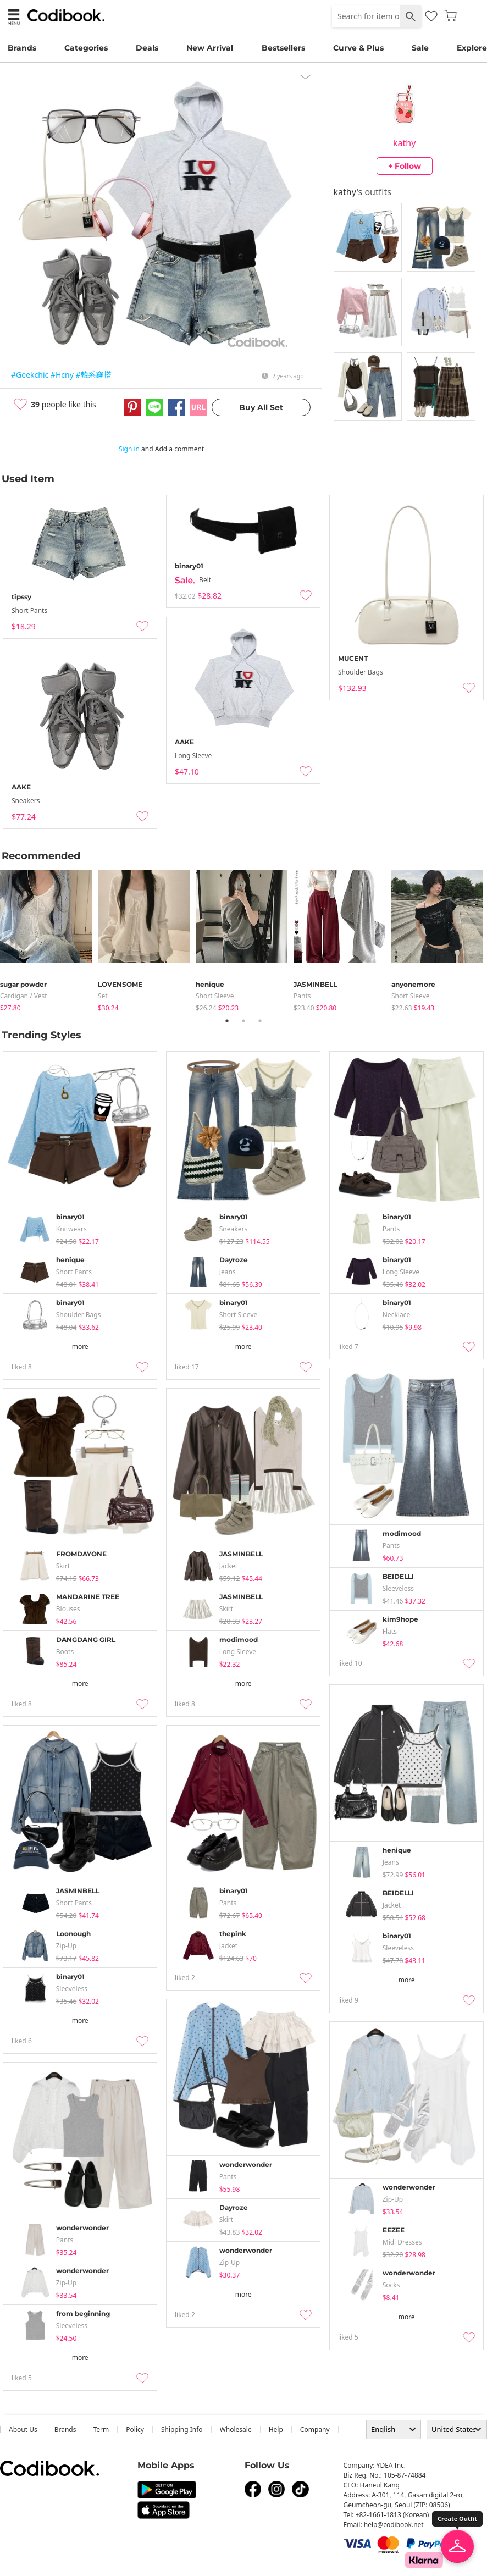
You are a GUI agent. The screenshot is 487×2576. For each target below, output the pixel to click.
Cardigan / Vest (23, 995)
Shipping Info (182, 2429)
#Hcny (62, 374)
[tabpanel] (49, 939)
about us (23, 2429)
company (315, 2429)
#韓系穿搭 (93, 374)
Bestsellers (283, 48)
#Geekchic (29, 374)
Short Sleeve (215, 995)
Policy (135, 2429)
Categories (86, 48)
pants (302, 995)
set (103, 995)
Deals (147, 48)
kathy (404, 143)
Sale (420, 48)
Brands (22, 48)
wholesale (236, 2429)
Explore (472, 48)
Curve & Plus (358, 48)
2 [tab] (243, 1020)
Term (101, 2429)
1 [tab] (227, 1020)
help (276, 2429)
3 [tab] (259, 1020)
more (80, 1346)
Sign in (129, 449)
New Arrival (209, 48)
